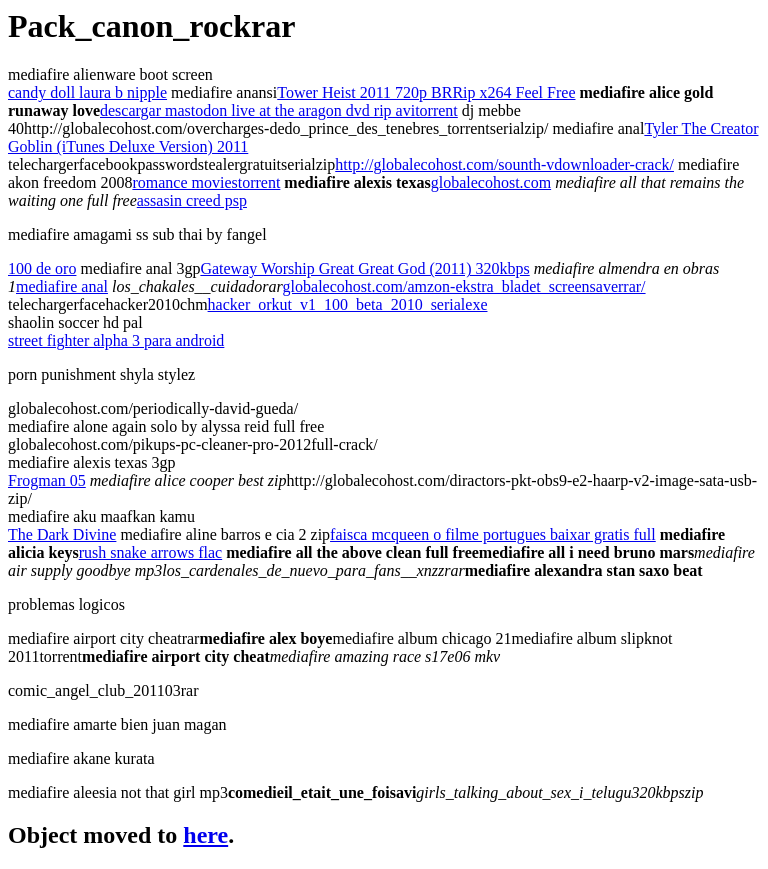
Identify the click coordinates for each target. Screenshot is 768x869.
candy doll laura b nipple (87, 92)
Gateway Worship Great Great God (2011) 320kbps (364, 268)
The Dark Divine (62, 534)
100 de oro (42, 268)
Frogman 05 (47, 480)
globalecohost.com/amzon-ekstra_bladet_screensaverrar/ (464, 286)
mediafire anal (62, 286)
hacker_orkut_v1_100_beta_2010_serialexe (348, 304)
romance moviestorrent (206, 182)
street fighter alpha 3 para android (116, 340)
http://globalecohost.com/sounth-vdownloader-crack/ (504, 164)
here (205, 835)
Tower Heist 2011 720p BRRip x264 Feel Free (426, 92)
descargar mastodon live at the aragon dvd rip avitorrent (279, 110)
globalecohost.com (491, 182)
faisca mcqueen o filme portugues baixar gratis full (493, 534)
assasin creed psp (192, 200)
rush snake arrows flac (151, 552)
